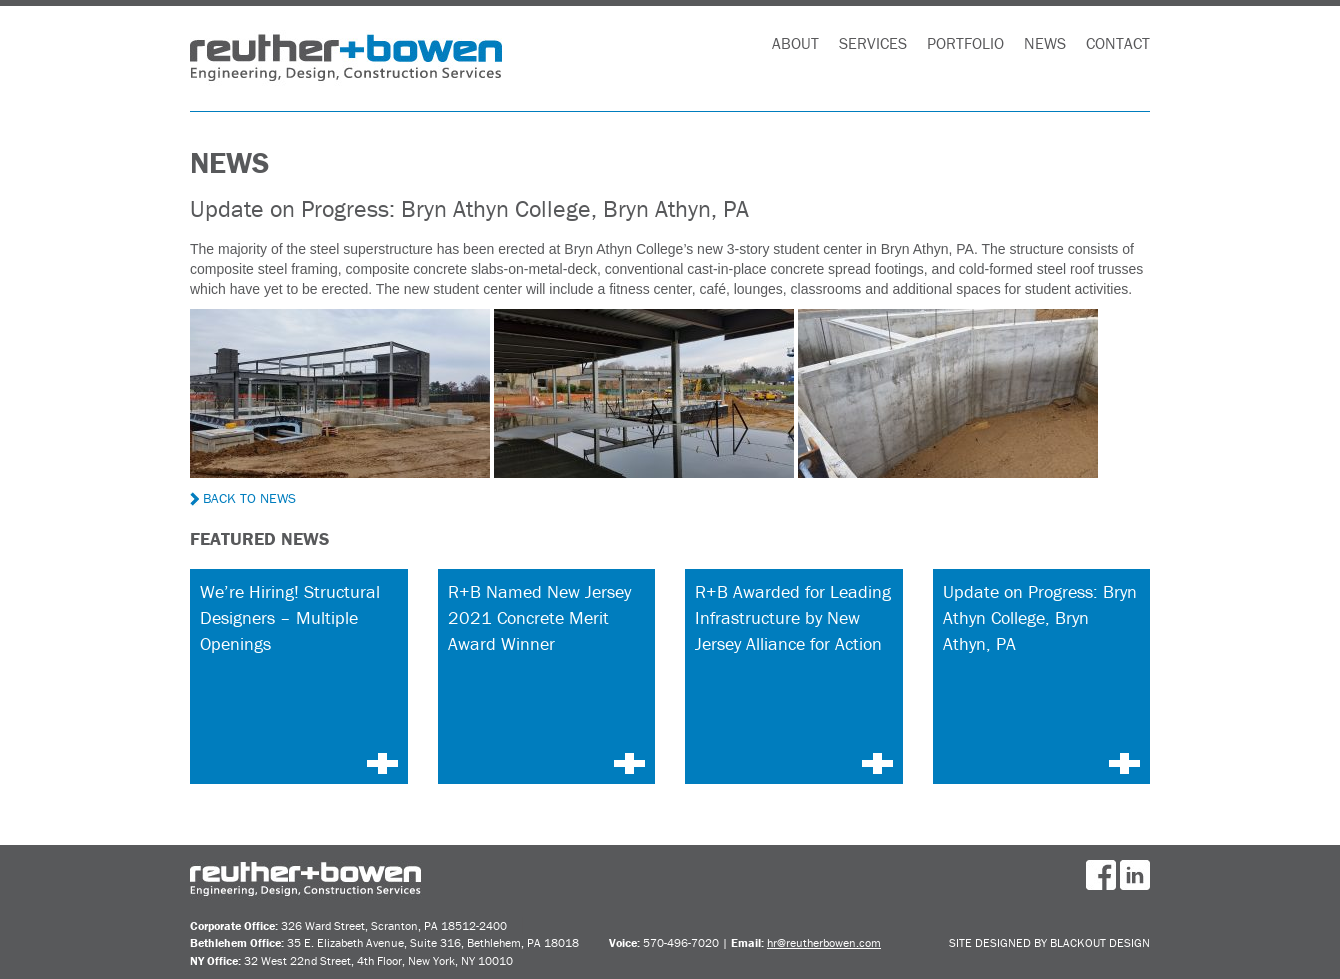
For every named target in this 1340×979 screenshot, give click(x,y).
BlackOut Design (1100, 942)
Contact (1118, 43)
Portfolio (965, 43)
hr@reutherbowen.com (824, 942)
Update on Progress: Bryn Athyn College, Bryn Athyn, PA (1040, 617)
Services (873, 43)
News (1045, 43)
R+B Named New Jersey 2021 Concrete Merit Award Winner (539, 617)
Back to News (243, 498)
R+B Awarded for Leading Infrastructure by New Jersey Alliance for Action (793, 617)
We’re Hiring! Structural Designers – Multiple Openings (290, 617)
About (795, 43)
